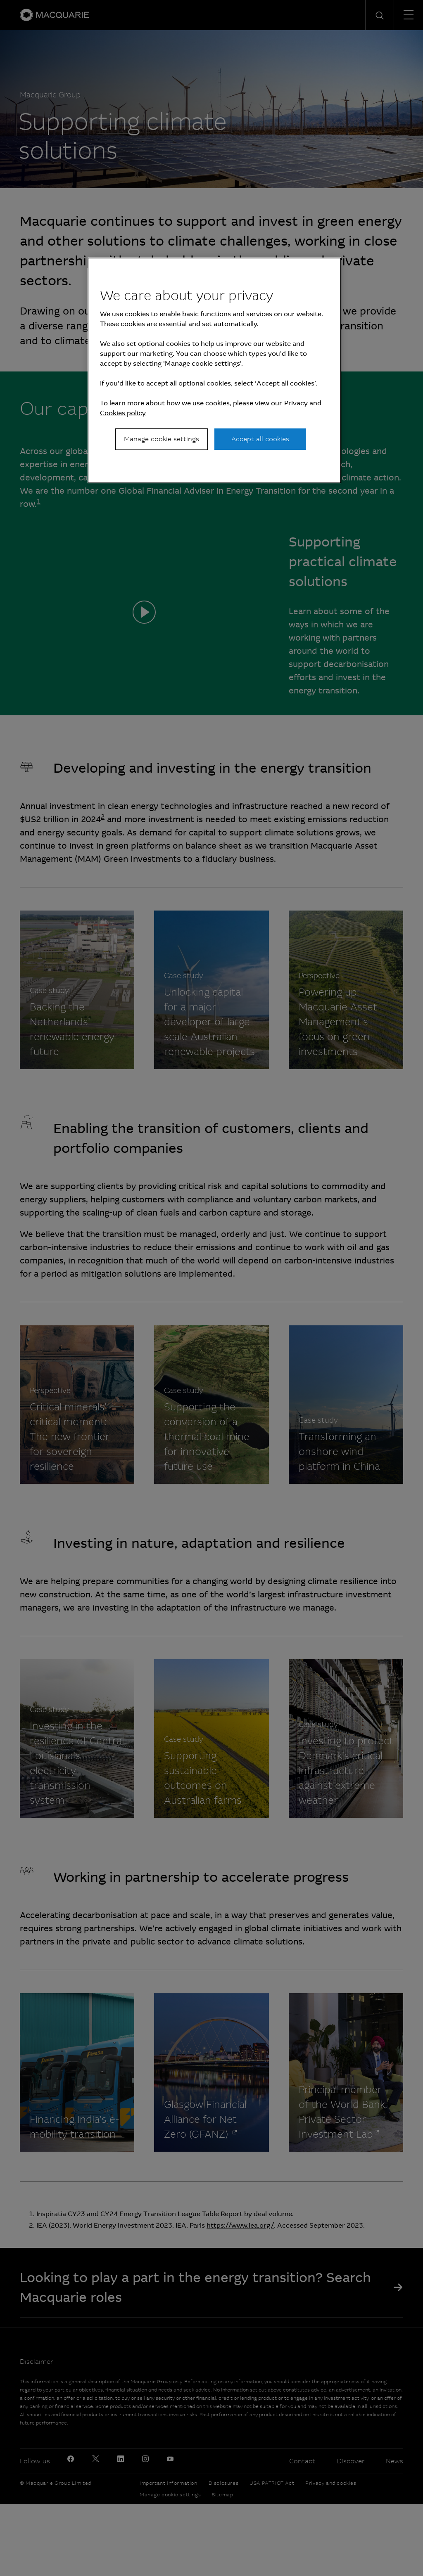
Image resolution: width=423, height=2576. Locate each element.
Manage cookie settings (161, 439)
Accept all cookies (260, 439)
